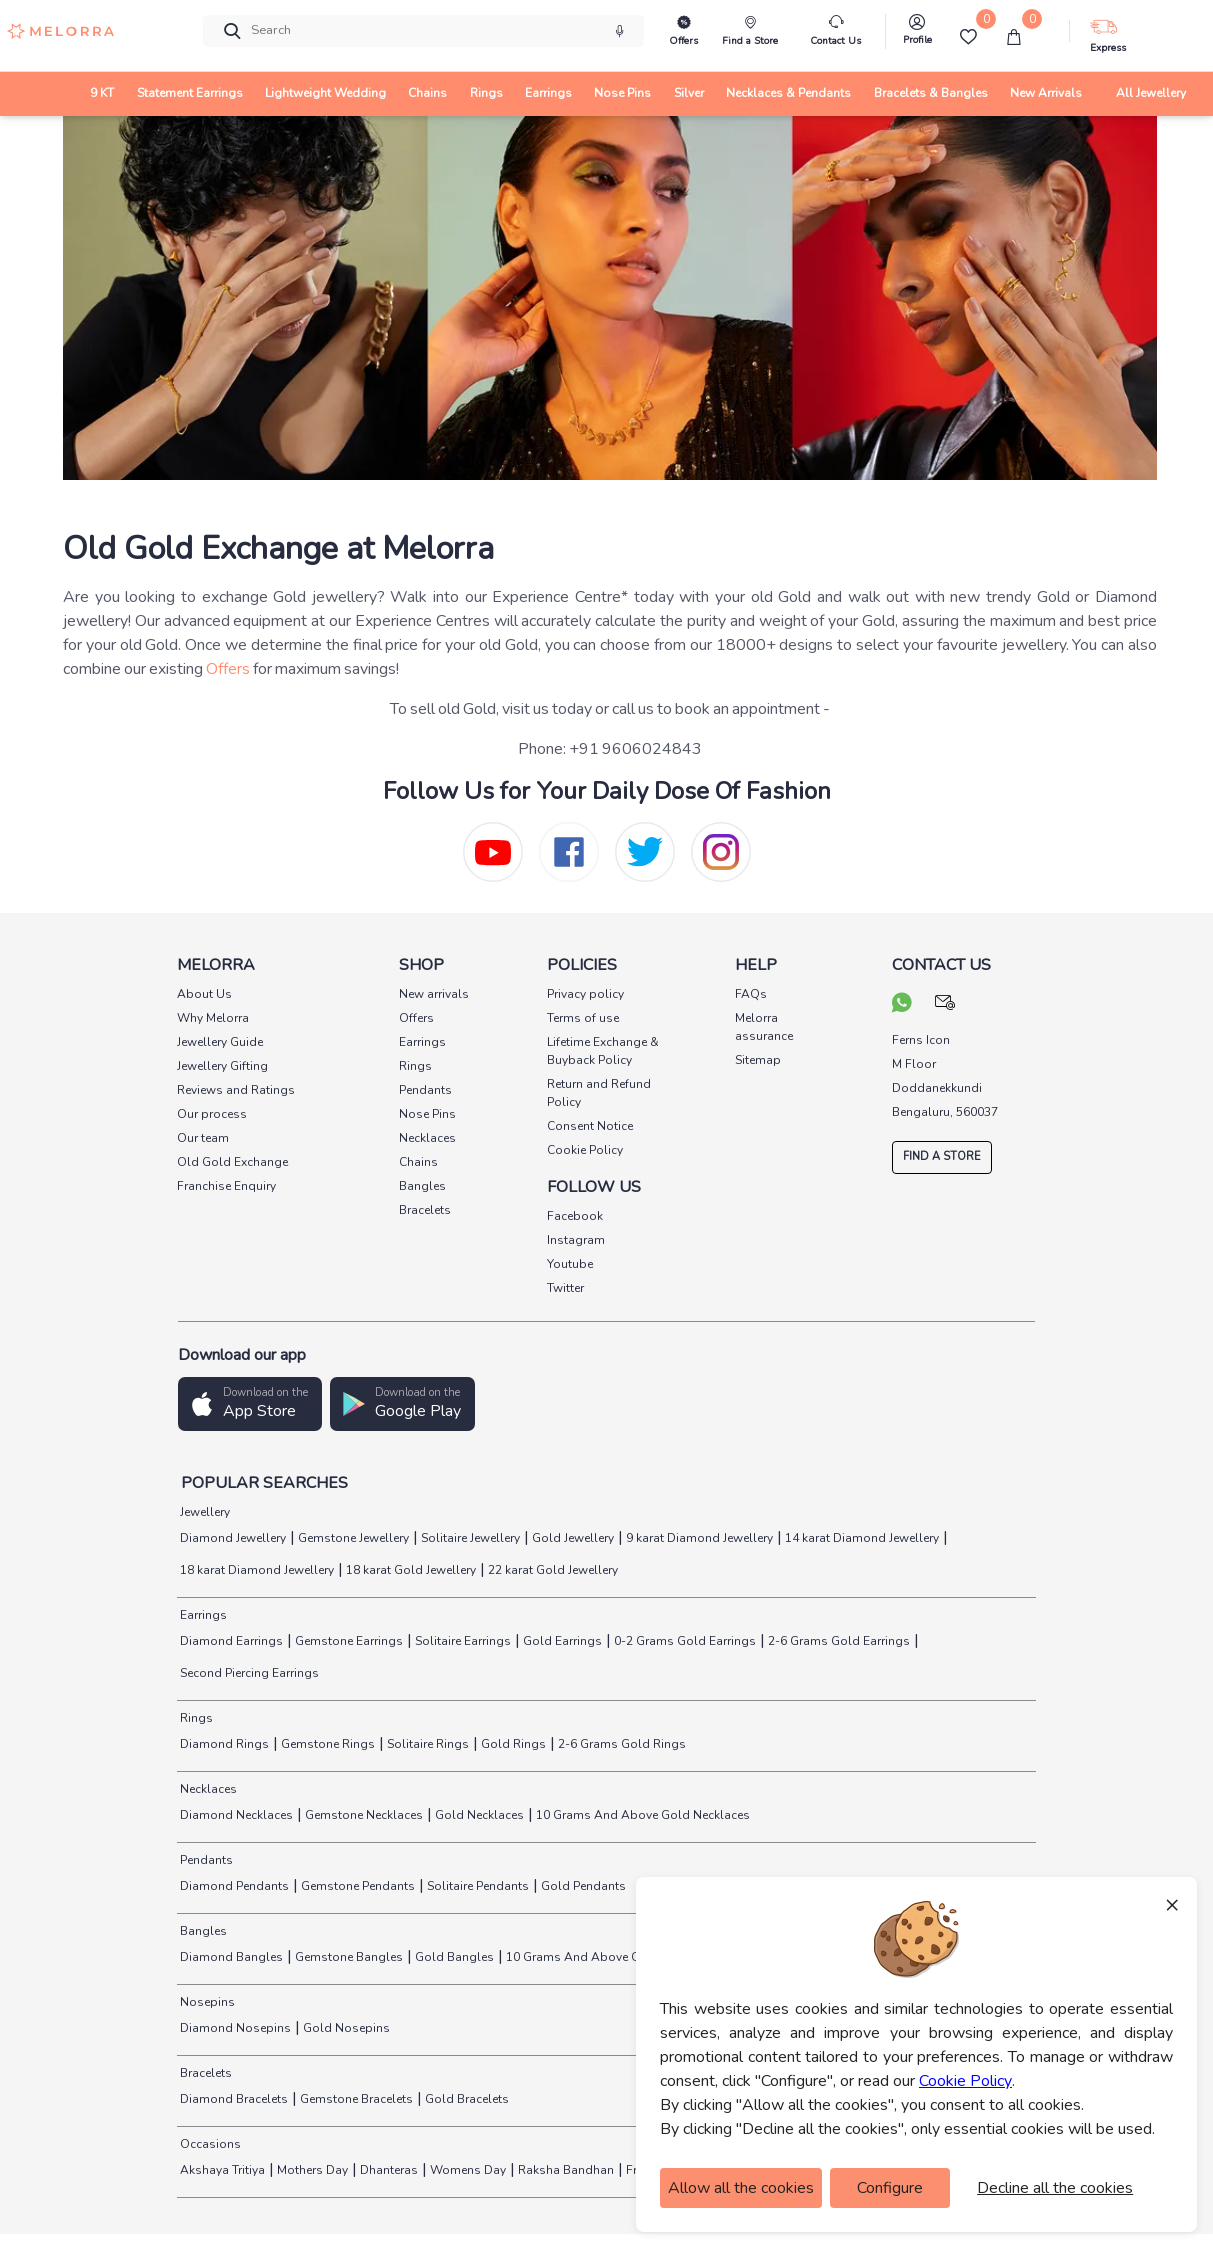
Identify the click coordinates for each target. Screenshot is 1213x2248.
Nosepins (206, 2002)
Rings (195, 1718)
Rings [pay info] (415, 1066)
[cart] (1014, 37)
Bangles (202, 1931)
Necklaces (207, 1789)
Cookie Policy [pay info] (585, 1150)
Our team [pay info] (203, 1138)
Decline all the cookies (1055, 2188)
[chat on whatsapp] (902, 1005)
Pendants (205, 1860)
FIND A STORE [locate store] (942, 1156)
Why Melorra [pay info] (213, 1018)
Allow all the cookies (741, 2188)
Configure (890, 2188)
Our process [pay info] (212, 1114)
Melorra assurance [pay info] (764, 1027)
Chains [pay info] (418, 1162)
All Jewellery (1151, 93)
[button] (250, 1404)
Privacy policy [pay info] (585, 994)
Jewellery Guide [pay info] (220, 1042)
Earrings (202, 1615)
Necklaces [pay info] (427, 1138)
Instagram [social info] (576, 1240)
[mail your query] (945, 1005)
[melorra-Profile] (917, 35)
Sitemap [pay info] (758, 1060)
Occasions (209, 2144)
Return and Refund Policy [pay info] (599, 1093)
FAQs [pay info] (751, 994)
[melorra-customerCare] (835, 31)
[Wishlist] (968, 37)
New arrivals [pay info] (434, 994)
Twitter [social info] (565, 1288)
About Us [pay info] (204, 994)
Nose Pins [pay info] (427, 1114)
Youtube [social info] (570, 1264)
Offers (228, 669)
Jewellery (203, 1512)
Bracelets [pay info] (425, 1210)
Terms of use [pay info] (583, 1018)
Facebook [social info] (575, 1216)
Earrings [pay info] (422, 1042)
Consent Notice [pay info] (590, 1126)
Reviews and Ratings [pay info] (236, 1090)
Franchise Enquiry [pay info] (226, 1186)
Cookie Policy (965, 2081)
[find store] (750, 31)
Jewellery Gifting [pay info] (222, 1066)
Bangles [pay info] (422, 1186)
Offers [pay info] (416, 1018)
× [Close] (1172, 1904)
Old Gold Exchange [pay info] (232, 1162)
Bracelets (204, 2073)
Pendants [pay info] (425, 1090)
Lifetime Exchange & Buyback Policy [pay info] (603, 1051)
